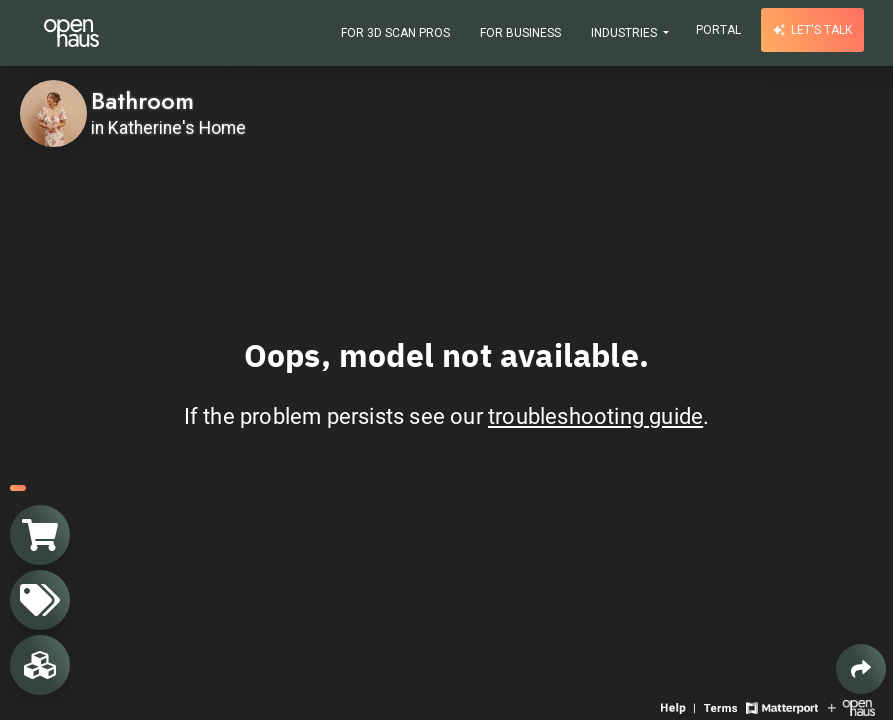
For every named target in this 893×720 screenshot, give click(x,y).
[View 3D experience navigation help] (680, 706)
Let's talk (812, 30)
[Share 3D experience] (861, 669)
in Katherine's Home (168, 128)
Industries (625, 33)
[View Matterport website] (781, 706)
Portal (718, 30)
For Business (520, 33)
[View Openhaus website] (851, 706)
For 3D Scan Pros (395, 33)
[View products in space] (40, 600)
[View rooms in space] (40, 665)
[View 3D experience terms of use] (722, 706)
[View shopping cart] (40, 535)
